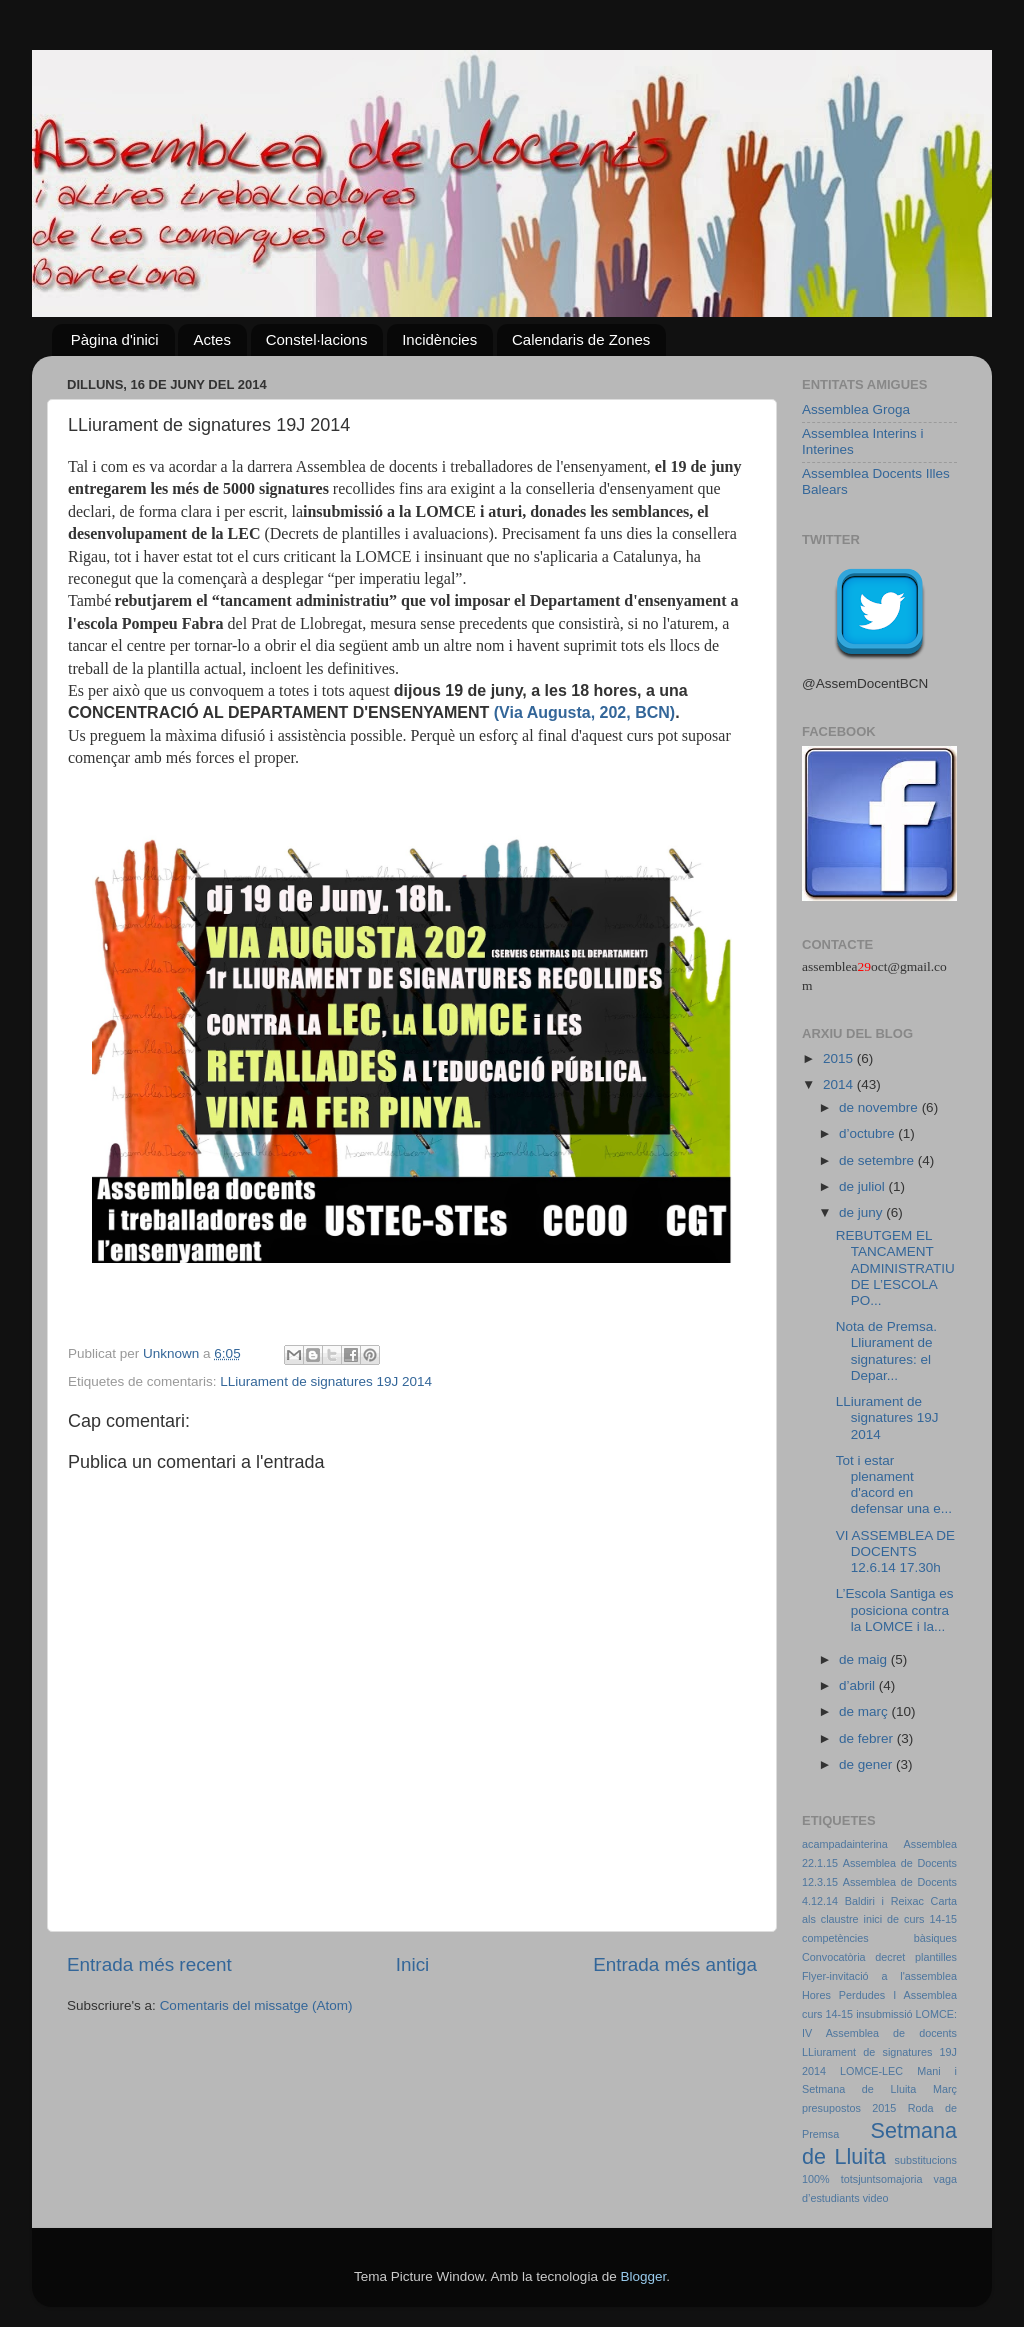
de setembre (878, 1160)
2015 (840, 1058)
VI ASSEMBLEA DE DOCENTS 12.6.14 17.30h (895, 1551)
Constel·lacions (317, 339)
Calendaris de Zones (581, 339)
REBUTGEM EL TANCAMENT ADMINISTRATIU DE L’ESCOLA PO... (895, 1268)
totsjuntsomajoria (882, 2179)
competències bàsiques (879, 1938)
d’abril (859, 1685)
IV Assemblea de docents (879, 2033)
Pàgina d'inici (115, 339)
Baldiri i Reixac (884, 1901)
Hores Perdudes (843, 1995)
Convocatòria (834, 1957)
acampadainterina (845, 1844)
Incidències (439, 339)
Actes (212, 339)
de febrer (868, 1738)
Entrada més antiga (675, 1964)
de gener (867, 1764)
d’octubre (868, 1133)
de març (865, 1711)
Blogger (643, 2276)
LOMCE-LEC (871, 2071)
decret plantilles (916, 1957)
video (876, 2198)
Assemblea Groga (856, 409)
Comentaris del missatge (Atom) (256, 2005)
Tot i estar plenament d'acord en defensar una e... (894, 1485)
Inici (413, 1964)
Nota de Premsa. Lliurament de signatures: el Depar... (886, 1351)
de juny (862, 1212)
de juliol (864, 1186)
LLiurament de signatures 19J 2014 (326, 1381)
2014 (840, 1084)
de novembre (880, 1107)
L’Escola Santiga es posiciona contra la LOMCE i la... (895, 1609)
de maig (865, 1659)
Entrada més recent (149, 1964)
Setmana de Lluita (879, 2143)
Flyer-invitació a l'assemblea (879, 1976)
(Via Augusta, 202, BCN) (584, 712)
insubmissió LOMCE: (906, 2014)
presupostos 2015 (849, 2108)
